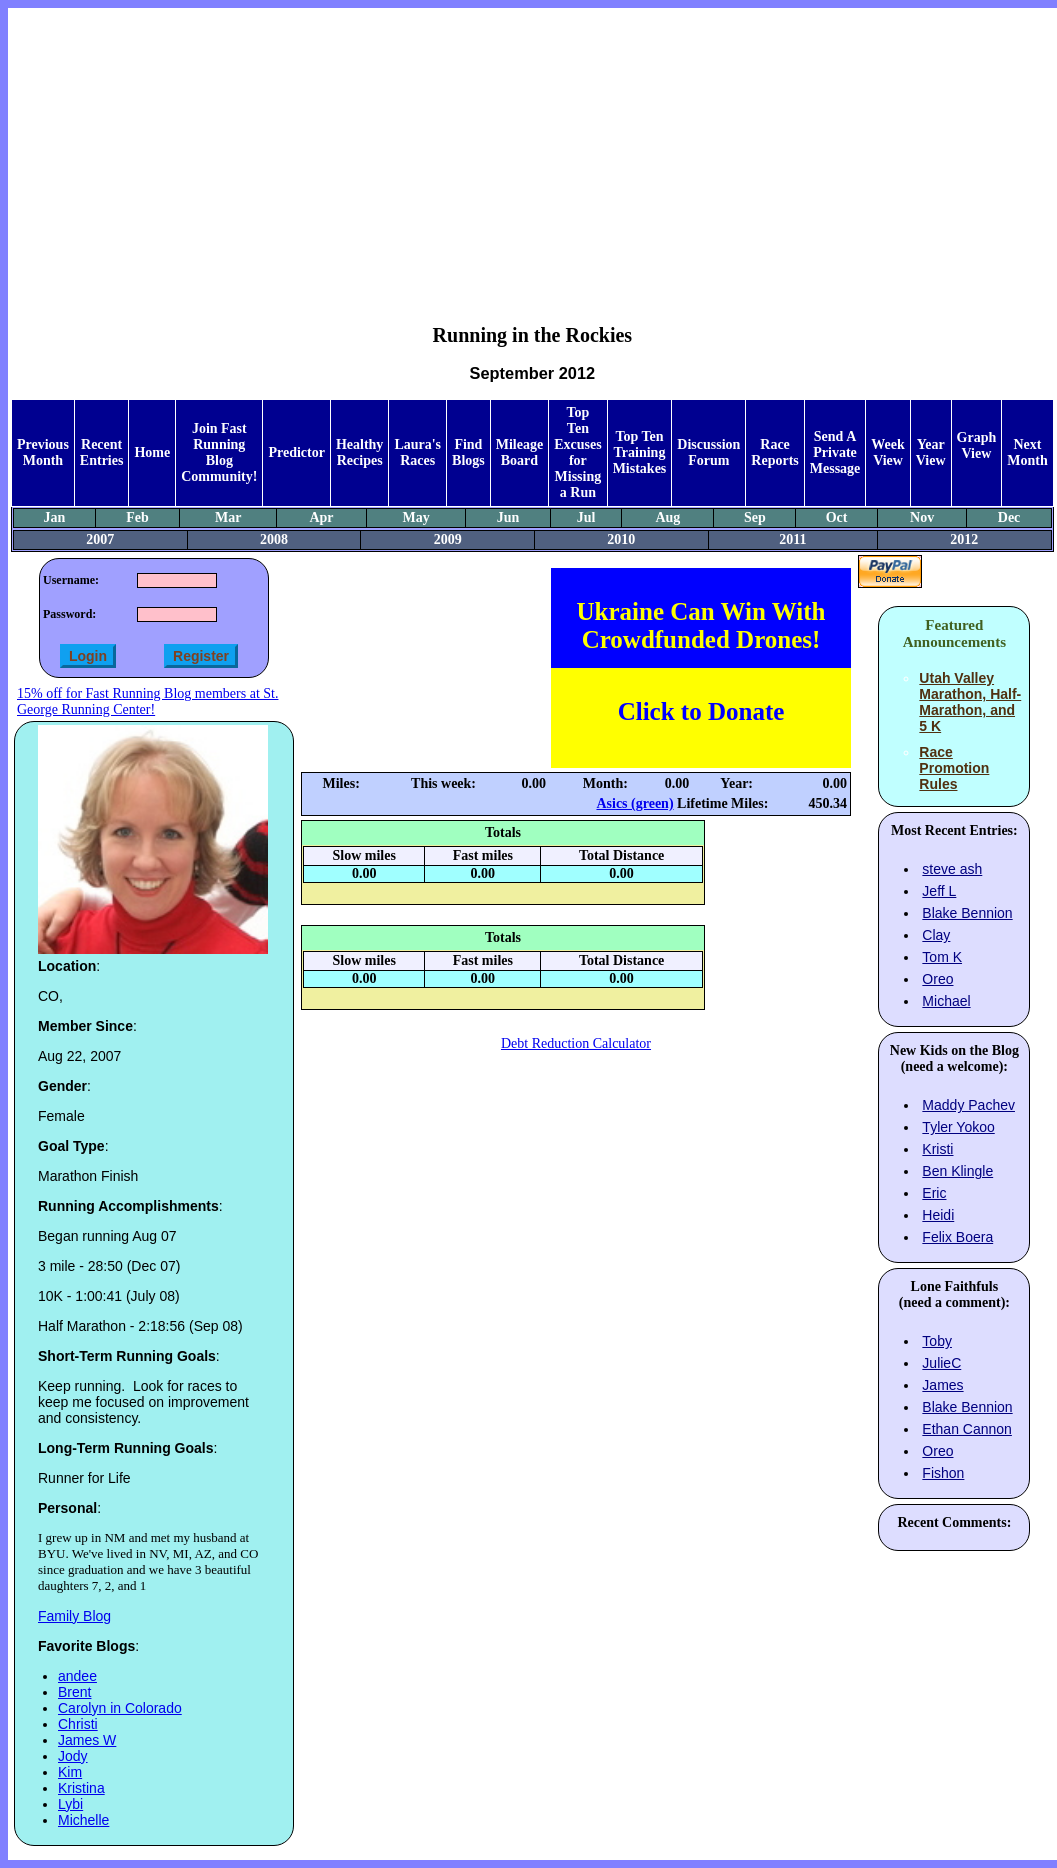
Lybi (70, 1804)
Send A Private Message (835, 452)
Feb (137, 517)
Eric (934, 1193)
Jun (508, 517)
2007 (100, 539)
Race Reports (774, 452)
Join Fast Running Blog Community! (219, 452)
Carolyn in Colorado (120, 1708)
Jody (73, 1756)
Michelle (83, 1820)
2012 (964, 539)
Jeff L (939, 891)
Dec (1009, 517)
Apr (321, 517)
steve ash (952, 869)
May (415, 517)
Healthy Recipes (359, 452)
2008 (274, 539)
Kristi (937, 1149)
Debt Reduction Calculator (576, 1043)
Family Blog (74, 1616)
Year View (931, 452)
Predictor (296, 452)
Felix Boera (957, 1237)
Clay (936, 935)
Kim (70, 1772)
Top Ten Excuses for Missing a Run (577, 452)
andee (77, 1676)
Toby (937, 1341)
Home (152, 452)
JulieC (941, 1363)
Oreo (937, 979)
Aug (667, 517)
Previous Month (43, 452)
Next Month (1027, 452)
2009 (448, 539)
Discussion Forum (708, 452)
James (942, 1385)
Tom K (942, 957)
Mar (228, 517)
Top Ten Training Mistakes (640, 452)
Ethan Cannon (967, 1429)
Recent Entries (102, 452)
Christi (78, 1724)
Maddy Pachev (968, 1105)
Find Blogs (468, 452)
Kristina (81, 1788)
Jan (55, 517)
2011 (792, 539)
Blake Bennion (967, 913)
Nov (922, 517)
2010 (621, 539)
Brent (74, 1692)
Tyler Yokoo (958, 1127)
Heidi (938, 1215)
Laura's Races (417, 452)
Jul (586, 517)
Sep (755, 517)
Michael (946, 1001)
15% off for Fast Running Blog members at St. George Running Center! (147, 701)
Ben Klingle (957, 1171)
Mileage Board (519, 452)
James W (87, 1740)
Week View (887, 452)
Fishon (943, 1473)
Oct (837, 517)
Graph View (977, 445)
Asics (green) (634, 803)
